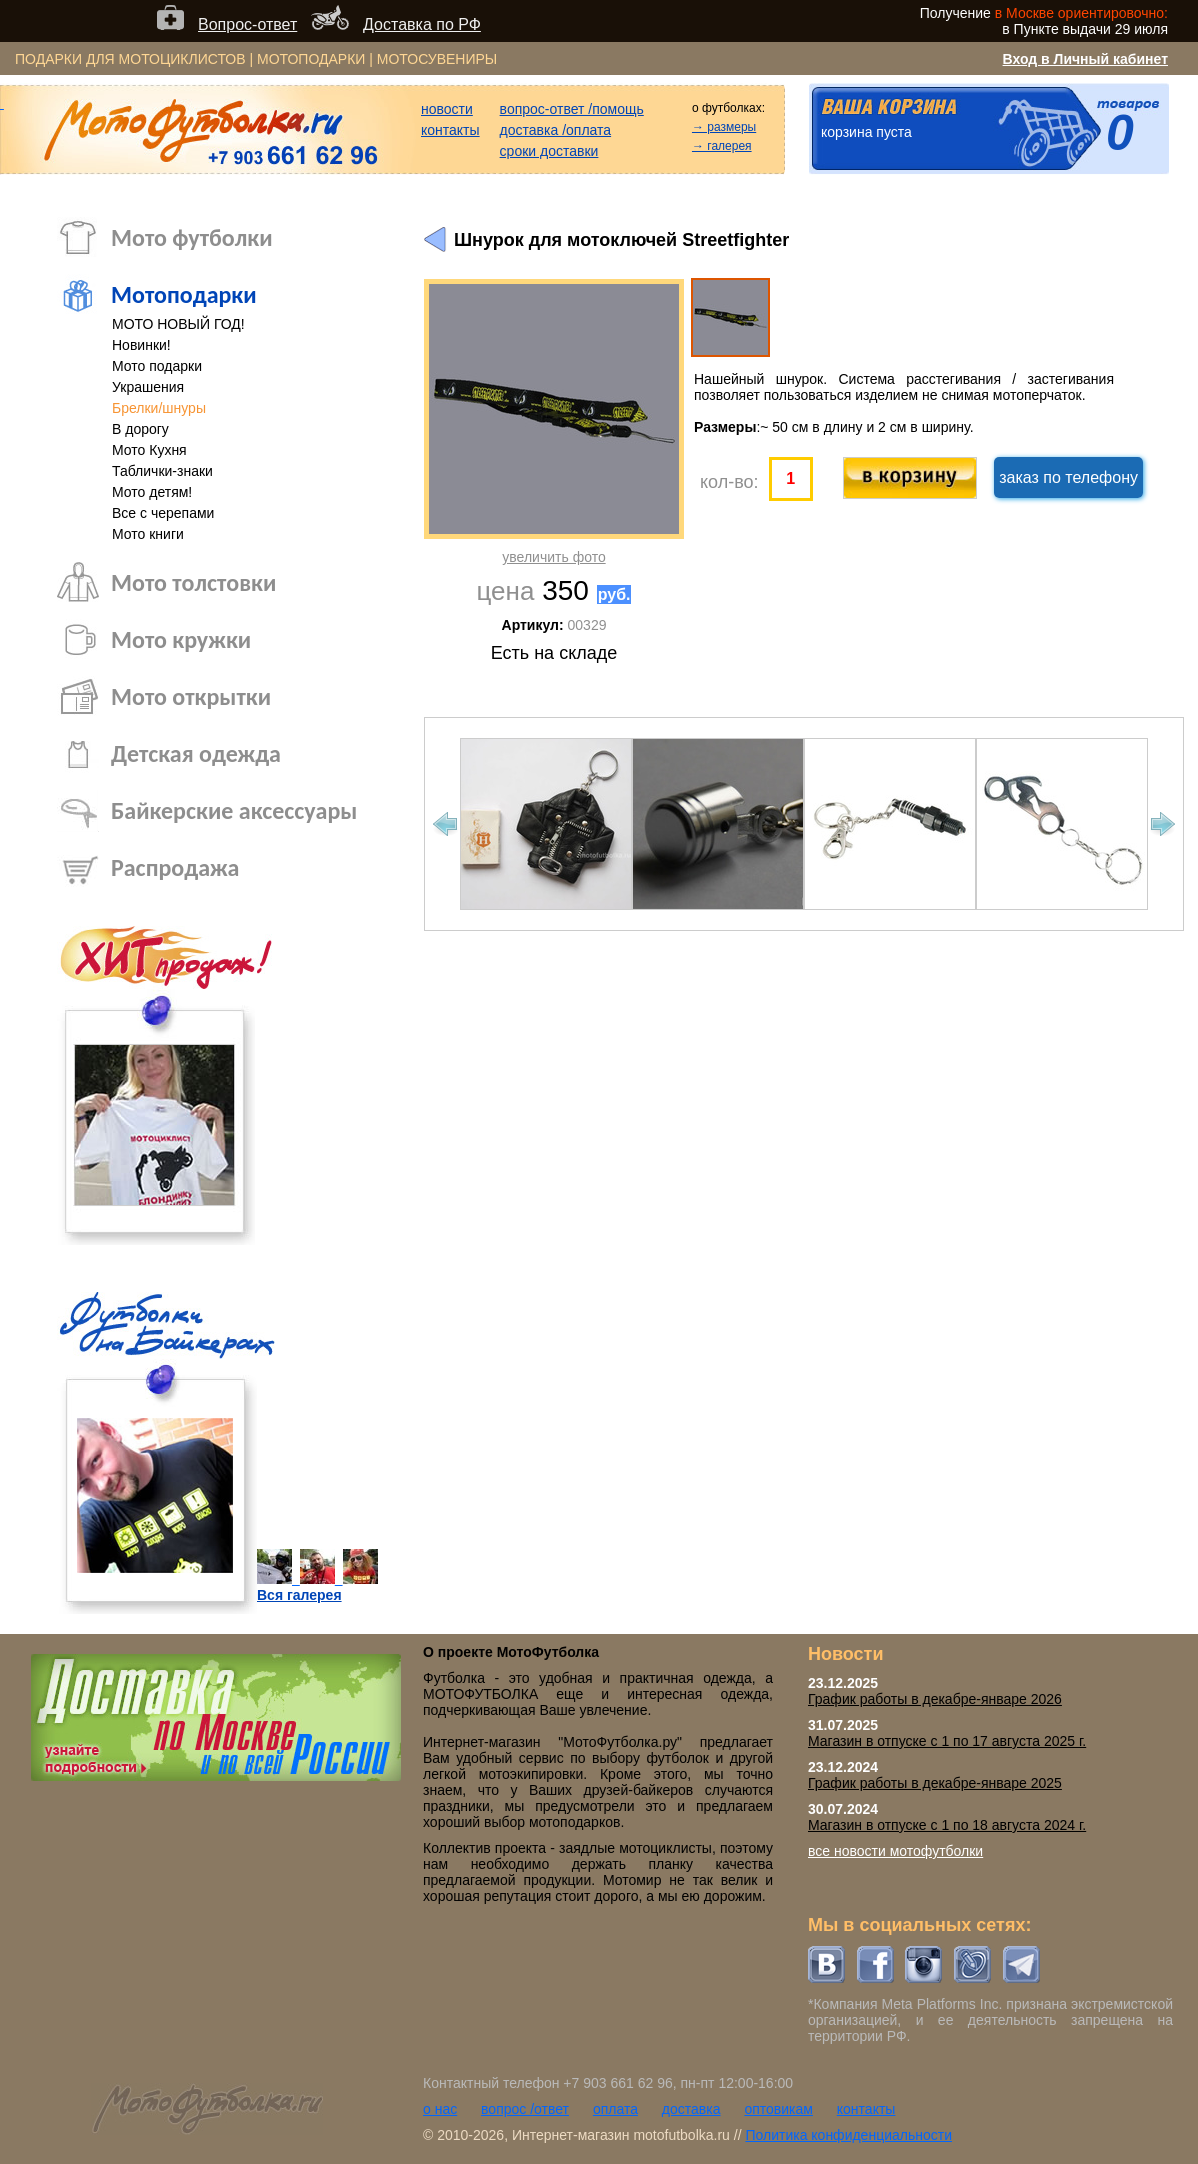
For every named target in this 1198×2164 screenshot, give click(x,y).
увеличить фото (553, 557)
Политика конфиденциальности (848, 2135)
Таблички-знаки (162, 471)
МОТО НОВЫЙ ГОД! (178, 324)
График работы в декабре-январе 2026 (935, 1699)
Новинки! (141, 345)
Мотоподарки (184, 294)
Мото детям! (152, 492)
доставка (691, 2109)
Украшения (148, 387)
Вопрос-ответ (247, 24)
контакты (450, 130)
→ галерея (722, 146)
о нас (440, 2109)
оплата (615, 2109)
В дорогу (140, 429)
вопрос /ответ (525, 2109)
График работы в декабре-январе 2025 (935, 1783)
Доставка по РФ (422, 24)
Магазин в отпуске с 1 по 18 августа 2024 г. (947, 1825)
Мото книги (148, 534)
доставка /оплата (556, 130)
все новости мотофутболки (895, 1851)
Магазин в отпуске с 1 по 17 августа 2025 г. (947, 1741)
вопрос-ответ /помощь (572, 109)
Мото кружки (181, 639)
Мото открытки (191, 696)
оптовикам (778, 2109)
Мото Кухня (149, 450)
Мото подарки (157, 366)
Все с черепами (163, 513)
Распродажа (175, 867)
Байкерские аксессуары (234, 810)
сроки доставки (549, 151)
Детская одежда (196, 753)
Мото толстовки (193, 582)
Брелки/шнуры (159, 408)
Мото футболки (192, 237)
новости (447, 109)
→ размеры (724, 127)
